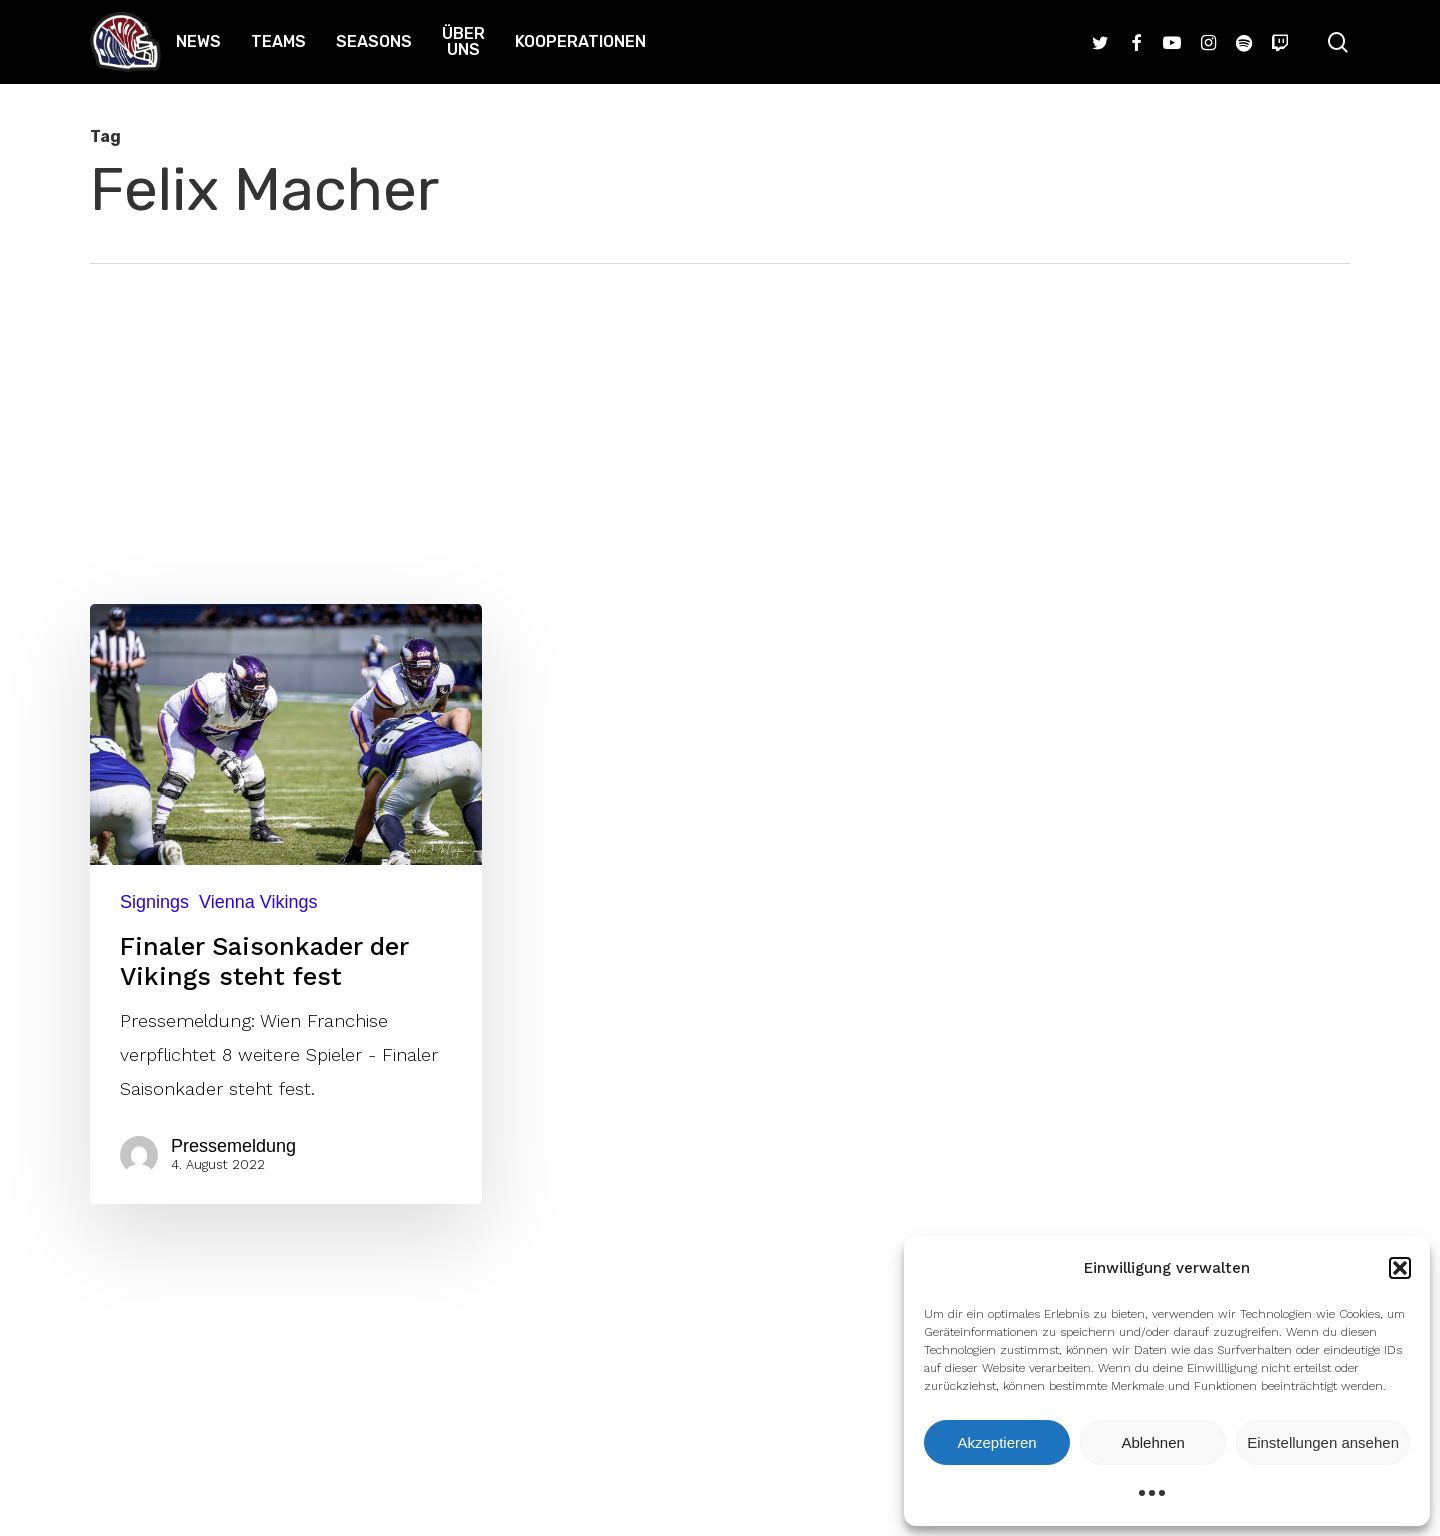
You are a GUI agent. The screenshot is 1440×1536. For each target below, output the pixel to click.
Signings (154, 902)
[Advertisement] (720, 414)
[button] (1400, 1268)
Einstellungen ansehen (1323, 1442)
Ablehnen (1152, 1442)
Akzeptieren (996, 1442)
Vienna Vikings (258, 902)
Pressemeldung (233, 1146)
